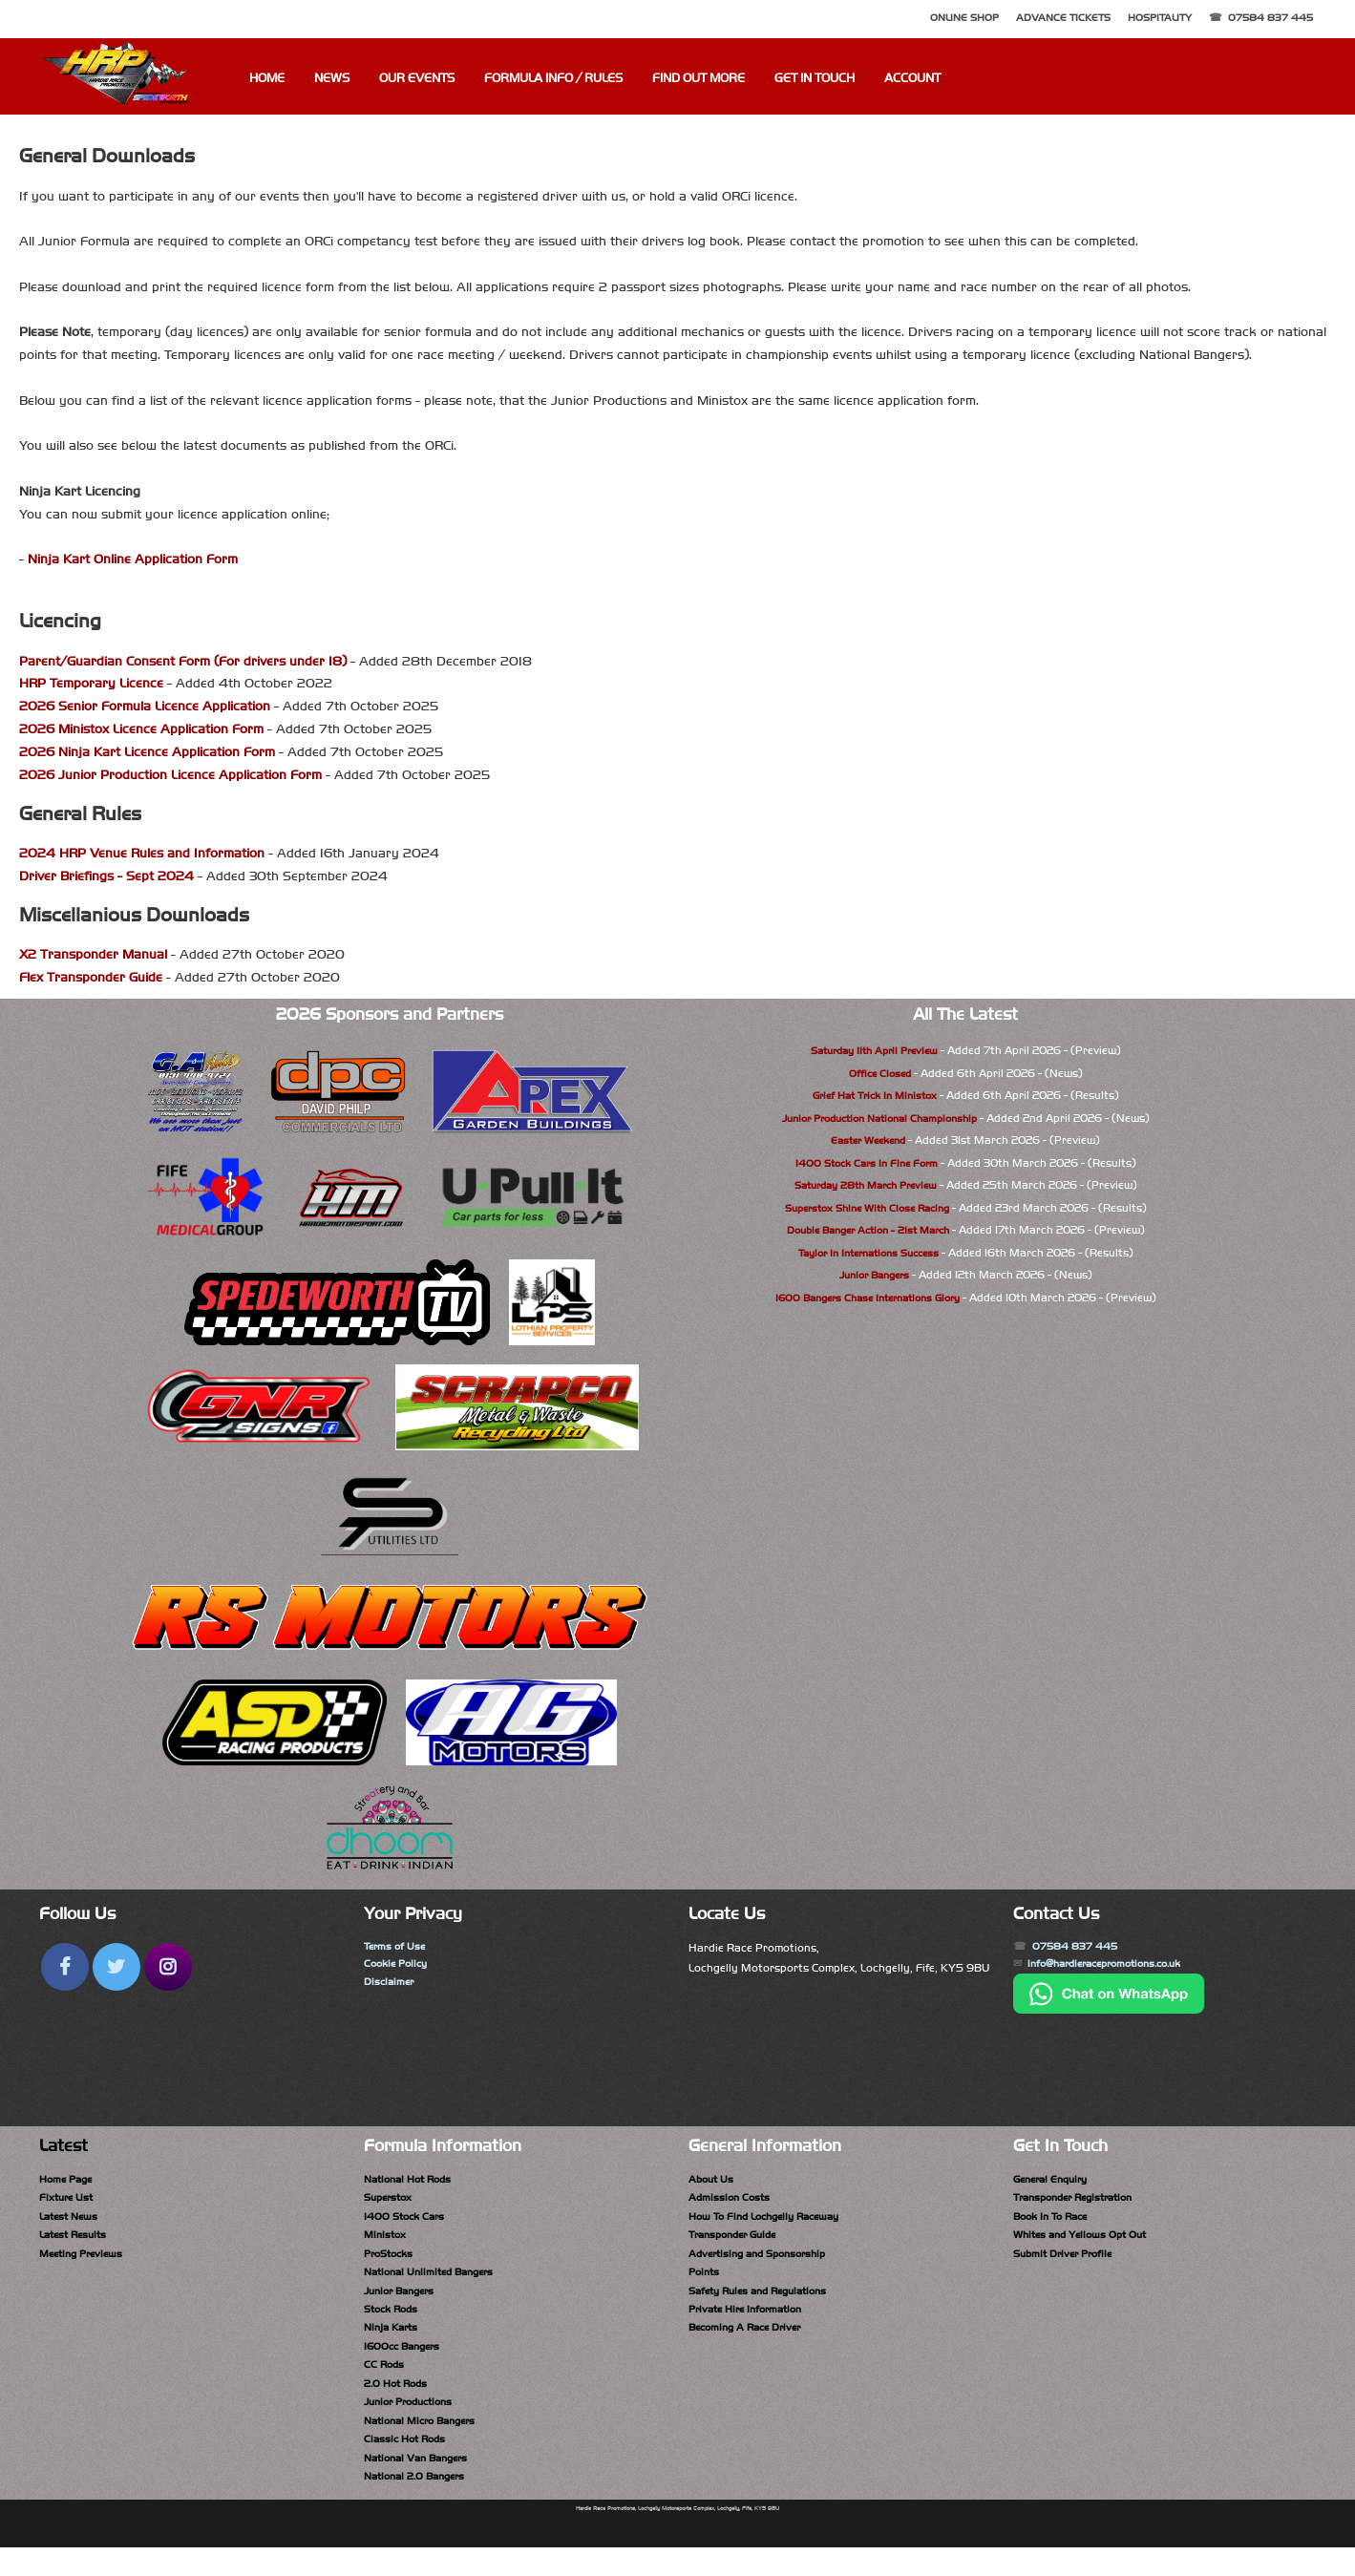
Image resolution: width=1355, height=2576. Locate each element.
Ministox (387, 2240)
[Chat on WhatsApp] (1108, 2014)
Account (912, 78)
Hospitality (1160, 17)
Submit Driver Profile (1067, 2261)
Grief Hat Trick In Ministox (874, 1095)
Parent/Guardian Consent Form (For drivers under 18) (183, 661)
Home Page (68, 2179)
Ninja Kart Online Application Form (133, 559)
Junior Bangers (874, 1274)
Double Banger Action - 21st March (868, 1229)
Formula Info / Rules (553, 78)
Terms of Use (397, 1947)
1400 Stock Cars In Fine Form (866, 1163)
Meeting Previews (85, 2261)
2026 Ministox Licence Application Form (141, 729)
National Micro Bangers (427, 2442)
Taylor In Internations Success (868, 1252)
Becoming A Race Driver (750, 2341)
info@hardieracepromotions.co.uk (1116, 1967)
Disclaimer (390, 1988)
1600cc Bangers (406, 2361)
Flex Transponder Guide (90, 977)
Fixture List (68, 2199)
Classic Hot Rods (408, 2462)
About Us (712, 2179)
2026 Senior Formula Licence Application (144, 706)
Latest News (71, 2220)
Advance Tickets (1063, 17)
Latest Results (77, 2240)
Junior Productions (414, 2422)
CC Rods (385, 2382)
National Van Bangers (422, 2482)
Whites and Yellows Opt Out (1087, 2240)
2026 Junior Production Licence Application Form (170, 775)
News (331, 78)
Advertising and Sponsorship (764, 2261)
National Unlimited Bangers (436, 2281)
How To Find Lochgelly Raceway (772, 2220)
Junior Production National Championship (879, 1118)
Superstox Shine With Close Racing (866, 1207)
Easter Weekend (868, 1140)
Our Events (417, 78)
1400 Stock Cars (407, 2220)
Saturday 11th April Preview (874, 1050)
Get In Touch (814, 78)
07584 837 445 (1270, 17)
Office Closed (880, 1073)
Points (705, 2281)
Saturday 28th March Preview (865, 1185)
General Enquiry (1055, 2179)
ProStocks (391, 2261)
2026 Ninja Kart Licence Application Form (147, 752)
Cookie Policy (399, 1967)
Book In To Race (1054, 2220)
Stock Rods (394, 2321)
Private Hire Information (751, 2321)
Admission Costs (731, 2199)
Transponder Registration (1081, 2199)
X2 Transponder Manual (93, 954)
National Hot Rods (413, 2179)
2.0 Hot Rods (399, 2402)
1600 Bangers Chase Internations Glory (867, 1297)
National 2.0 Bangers (420, 2502)
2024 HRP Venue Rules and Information (142, 853)
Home (267, 78)
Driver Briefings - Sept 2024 (106, 876)
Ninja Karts (394, 2341)
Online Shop (964, 17)
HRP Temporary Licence (91, 683)
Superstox (391, 2199)
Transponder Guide (738, 2240)
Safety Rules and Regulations (766, 2301)
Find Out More (698, 78)
